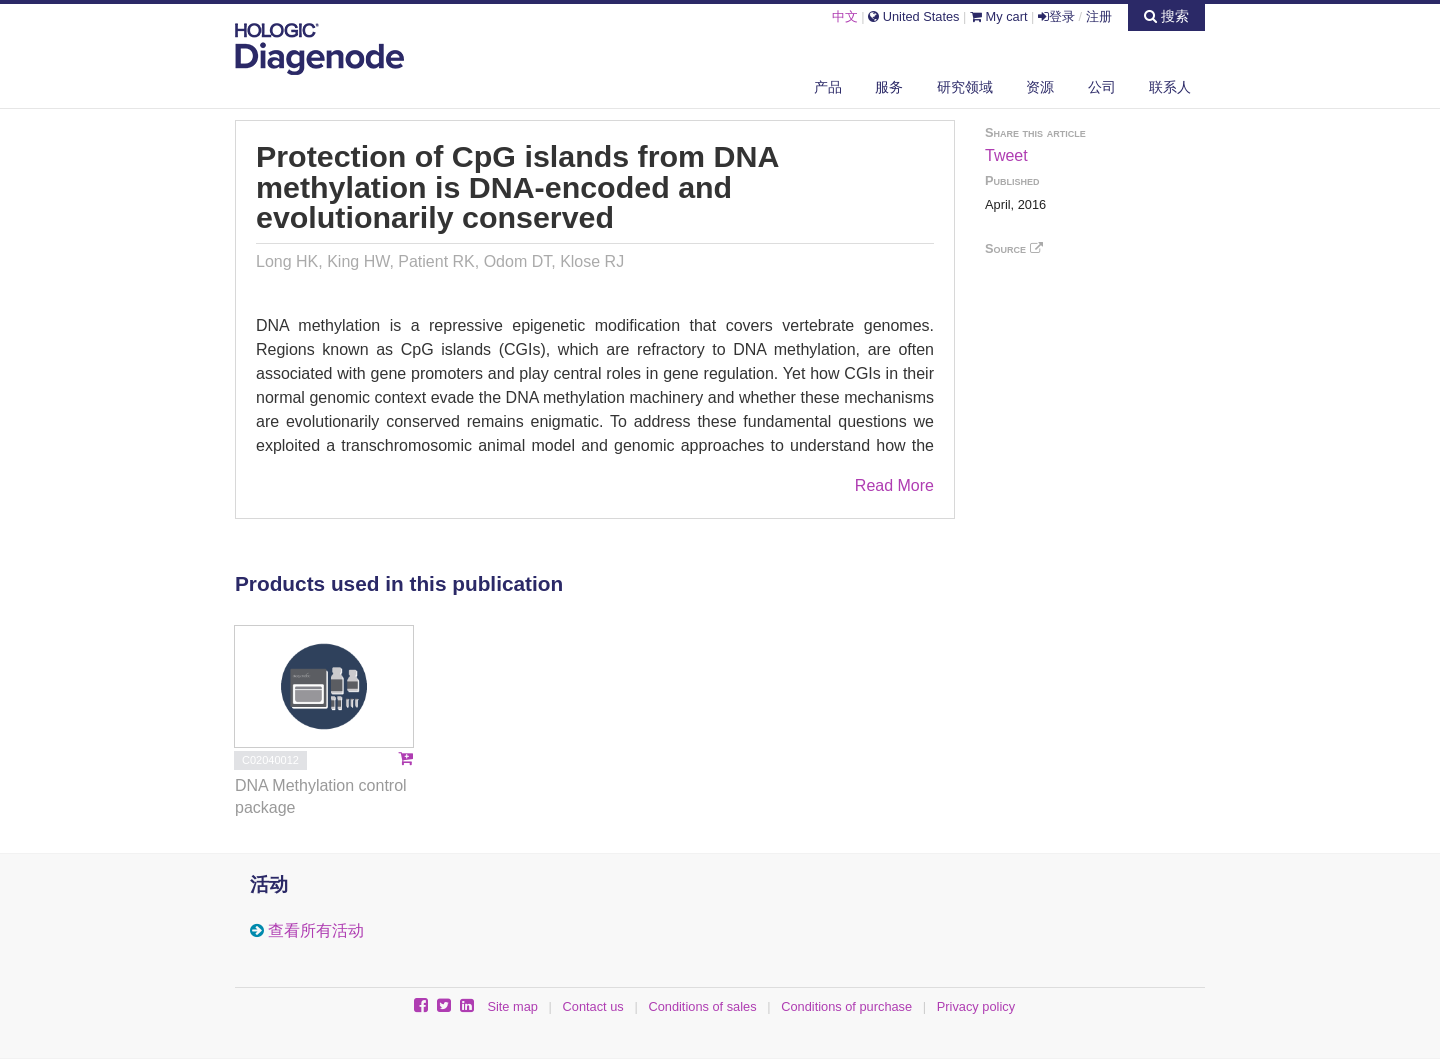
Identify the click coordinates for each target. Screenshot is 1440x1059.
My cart (999, 16)
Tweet (1006, 155)
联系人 (1170, 87)
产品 (828, 87)
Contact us (593, 1006)
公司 (1102, 87)
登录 (1056, 16)
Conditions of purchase (846, 1006)
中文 (845, 16)
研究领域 (965, 87)
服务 (889, 87)
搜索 (1166, 16)
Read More (894, 485)
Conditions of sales (702, 1006)
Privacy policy (976, 1006)
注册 (1099, 16)
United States (913, 16)
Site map (512, 1006)
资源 (1040, 87)
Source (1014, 248)
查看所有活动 (316, 930)
